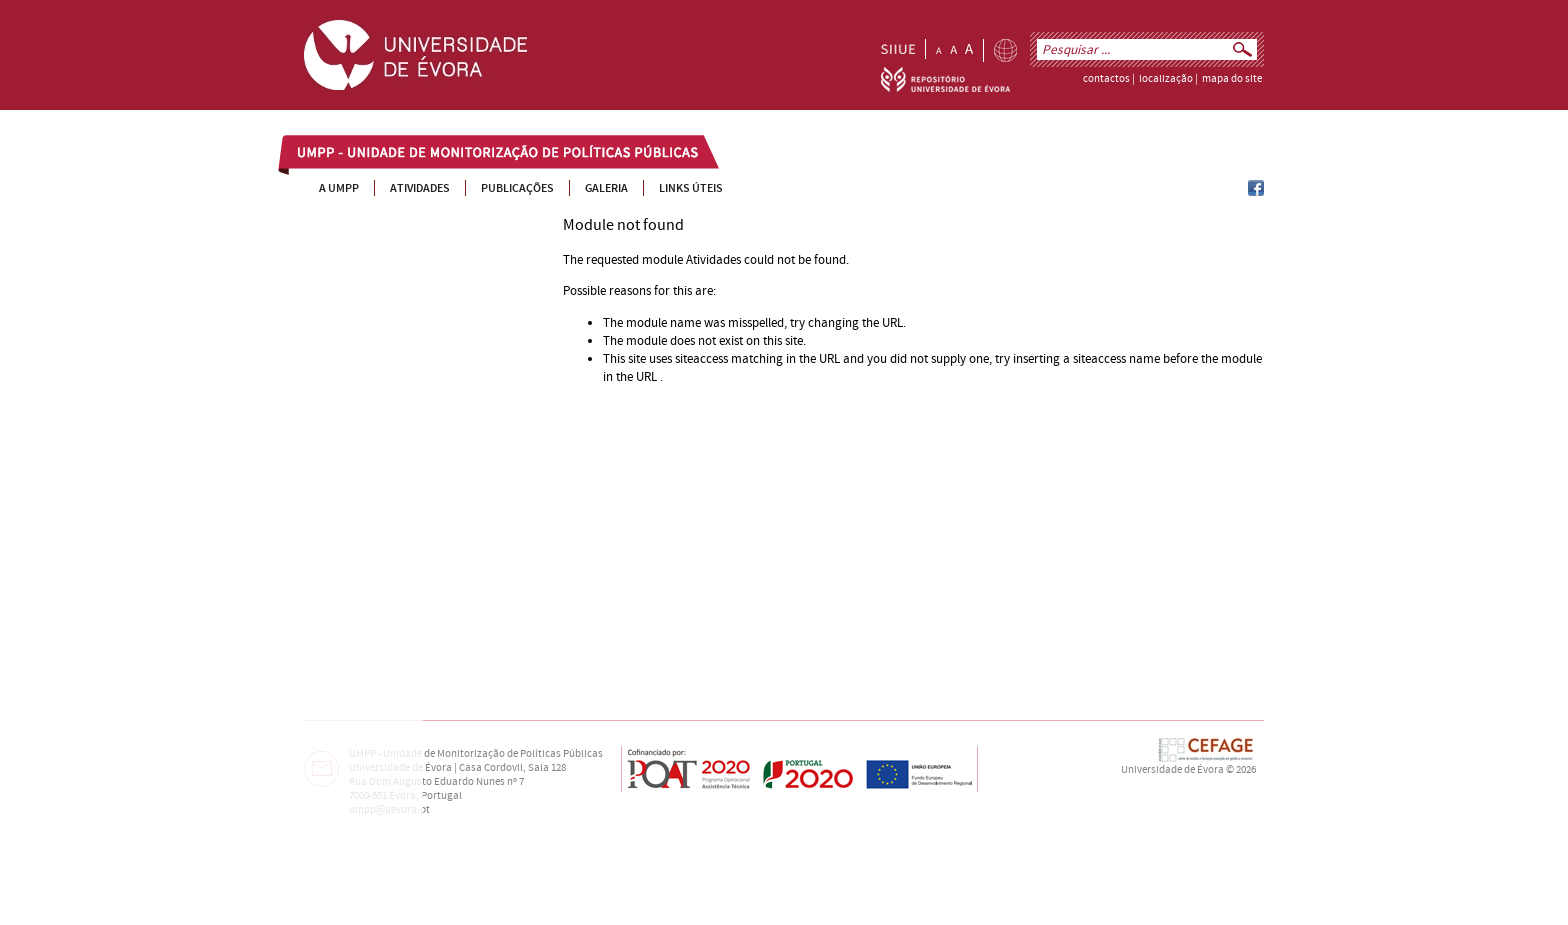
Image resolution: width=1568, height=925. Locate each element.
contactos (1106, 79)
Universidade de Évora (1172, 770)
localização (1166, 79)
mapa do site (1232, 79)
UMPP (315, 154)
